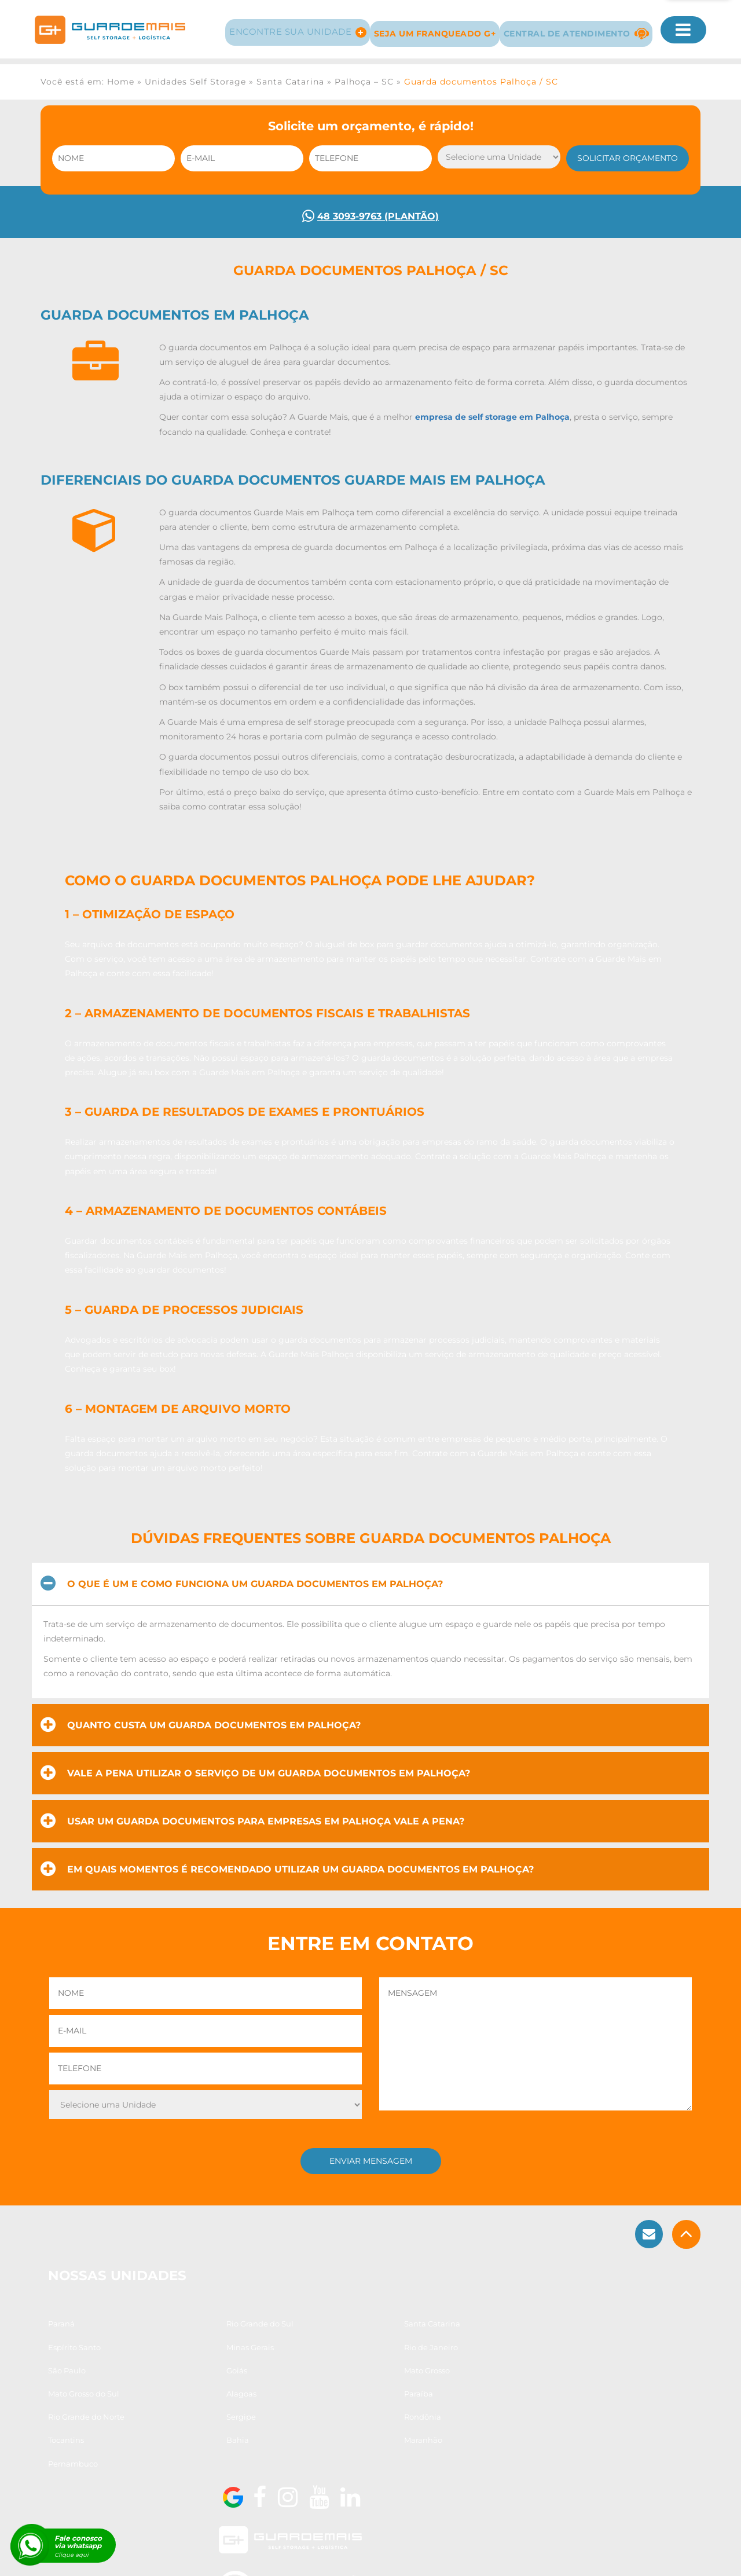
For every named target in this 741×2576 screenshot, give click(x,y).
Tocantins (425, 2442)
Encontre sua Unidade (287, 24)
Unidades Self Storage (195, 75)
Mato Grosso (72, 2419)
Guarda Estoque (378, 2557)
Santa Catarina (290, 75)
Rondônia (306, 2442)
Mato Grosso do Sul (204, 2419)
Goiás (418, 2396)
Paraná (62, 2372)
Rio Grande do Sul (202, 2372)
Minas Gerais (73, 2396)
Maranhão (187, 2465)
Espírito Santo (434, 2372)
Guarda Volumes (303, 2557)
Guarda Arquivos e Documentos (481, 2557)
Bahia (60, 2465)
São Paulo (307, 2396)
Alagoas (303, 2419)
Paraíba (422, 2419)
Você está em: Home (87, 75)
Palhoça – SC (364, 75)
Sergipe (183, 2442)
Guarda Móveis (230, 2557)
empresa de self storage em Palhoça (492, 421)
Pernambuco (313, 2465)
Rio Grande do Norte (87, 2442)
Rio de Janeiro (195, 2396)
